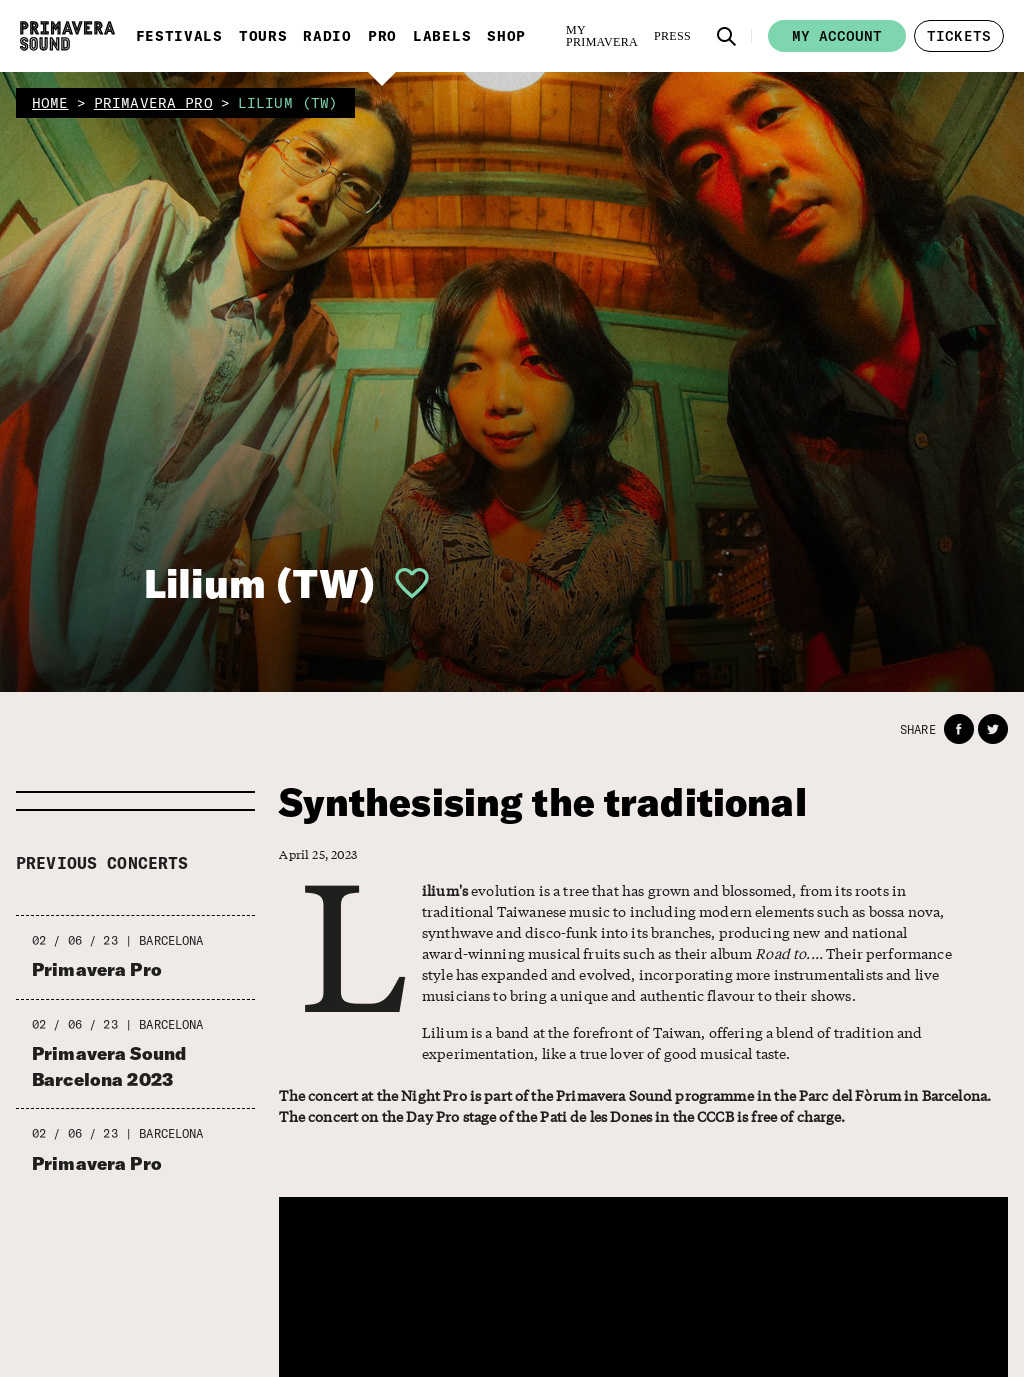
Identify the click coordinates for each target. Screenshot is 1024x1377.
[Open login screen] (404, 583)
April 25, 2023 (318, 854)
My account (837, 36)
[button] (727, 36)
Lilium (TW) (260, 583)
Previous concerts (102, 863)
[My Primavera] (602, 36)
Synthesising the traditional (542, 802)
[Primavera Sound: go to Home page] (67, 36)
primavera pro (153, 103)
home (50, 103)
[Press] (672, 36)
